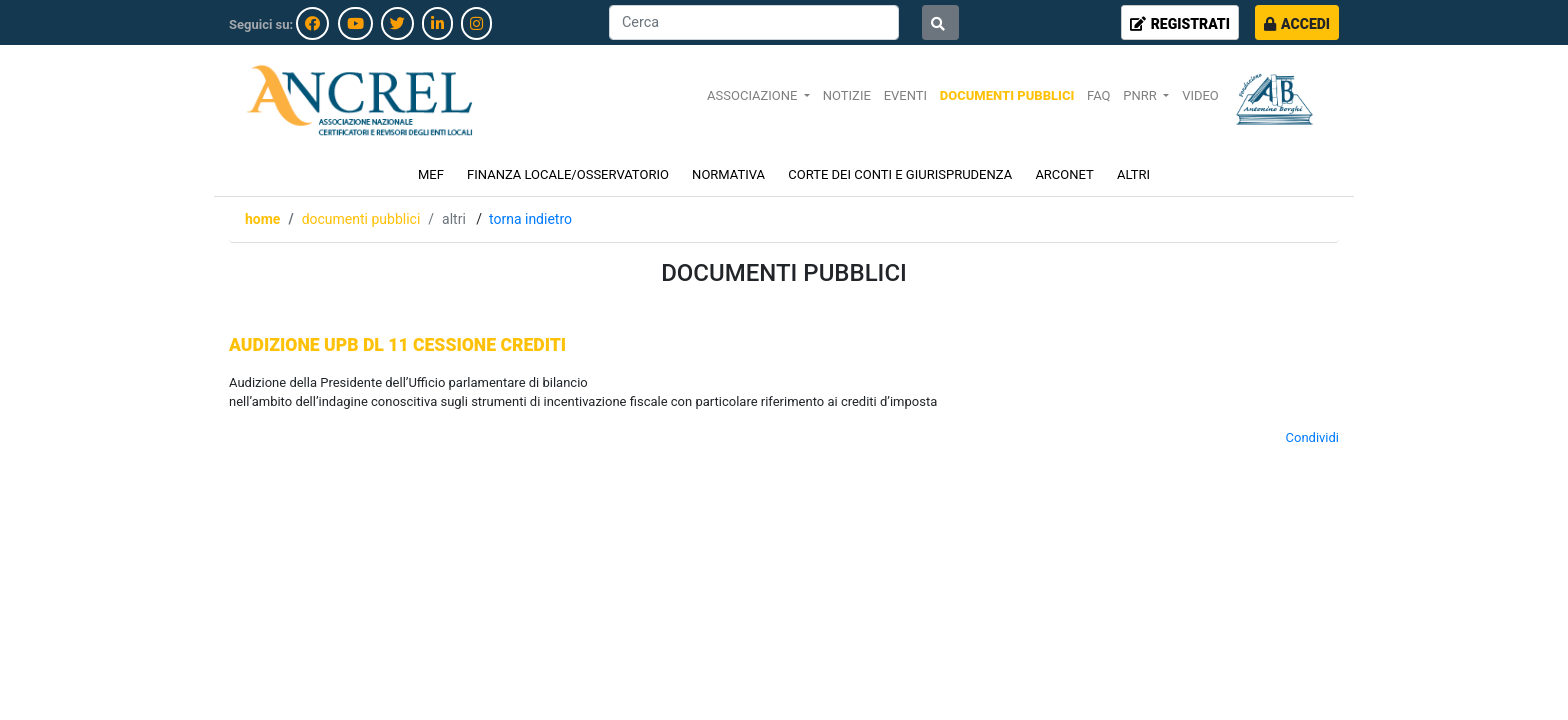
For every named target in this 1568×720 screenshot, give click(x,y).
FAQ (1098, 95)
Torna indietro (530, 219)
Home (262, 219)
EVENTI (905, 95)
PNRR (1141, 95)
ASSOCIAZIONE (754, 95)
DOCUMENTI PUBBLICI (1007, 95)
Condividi (1313, 437)
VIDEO (1200, 95)
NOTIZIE (847, 95)
